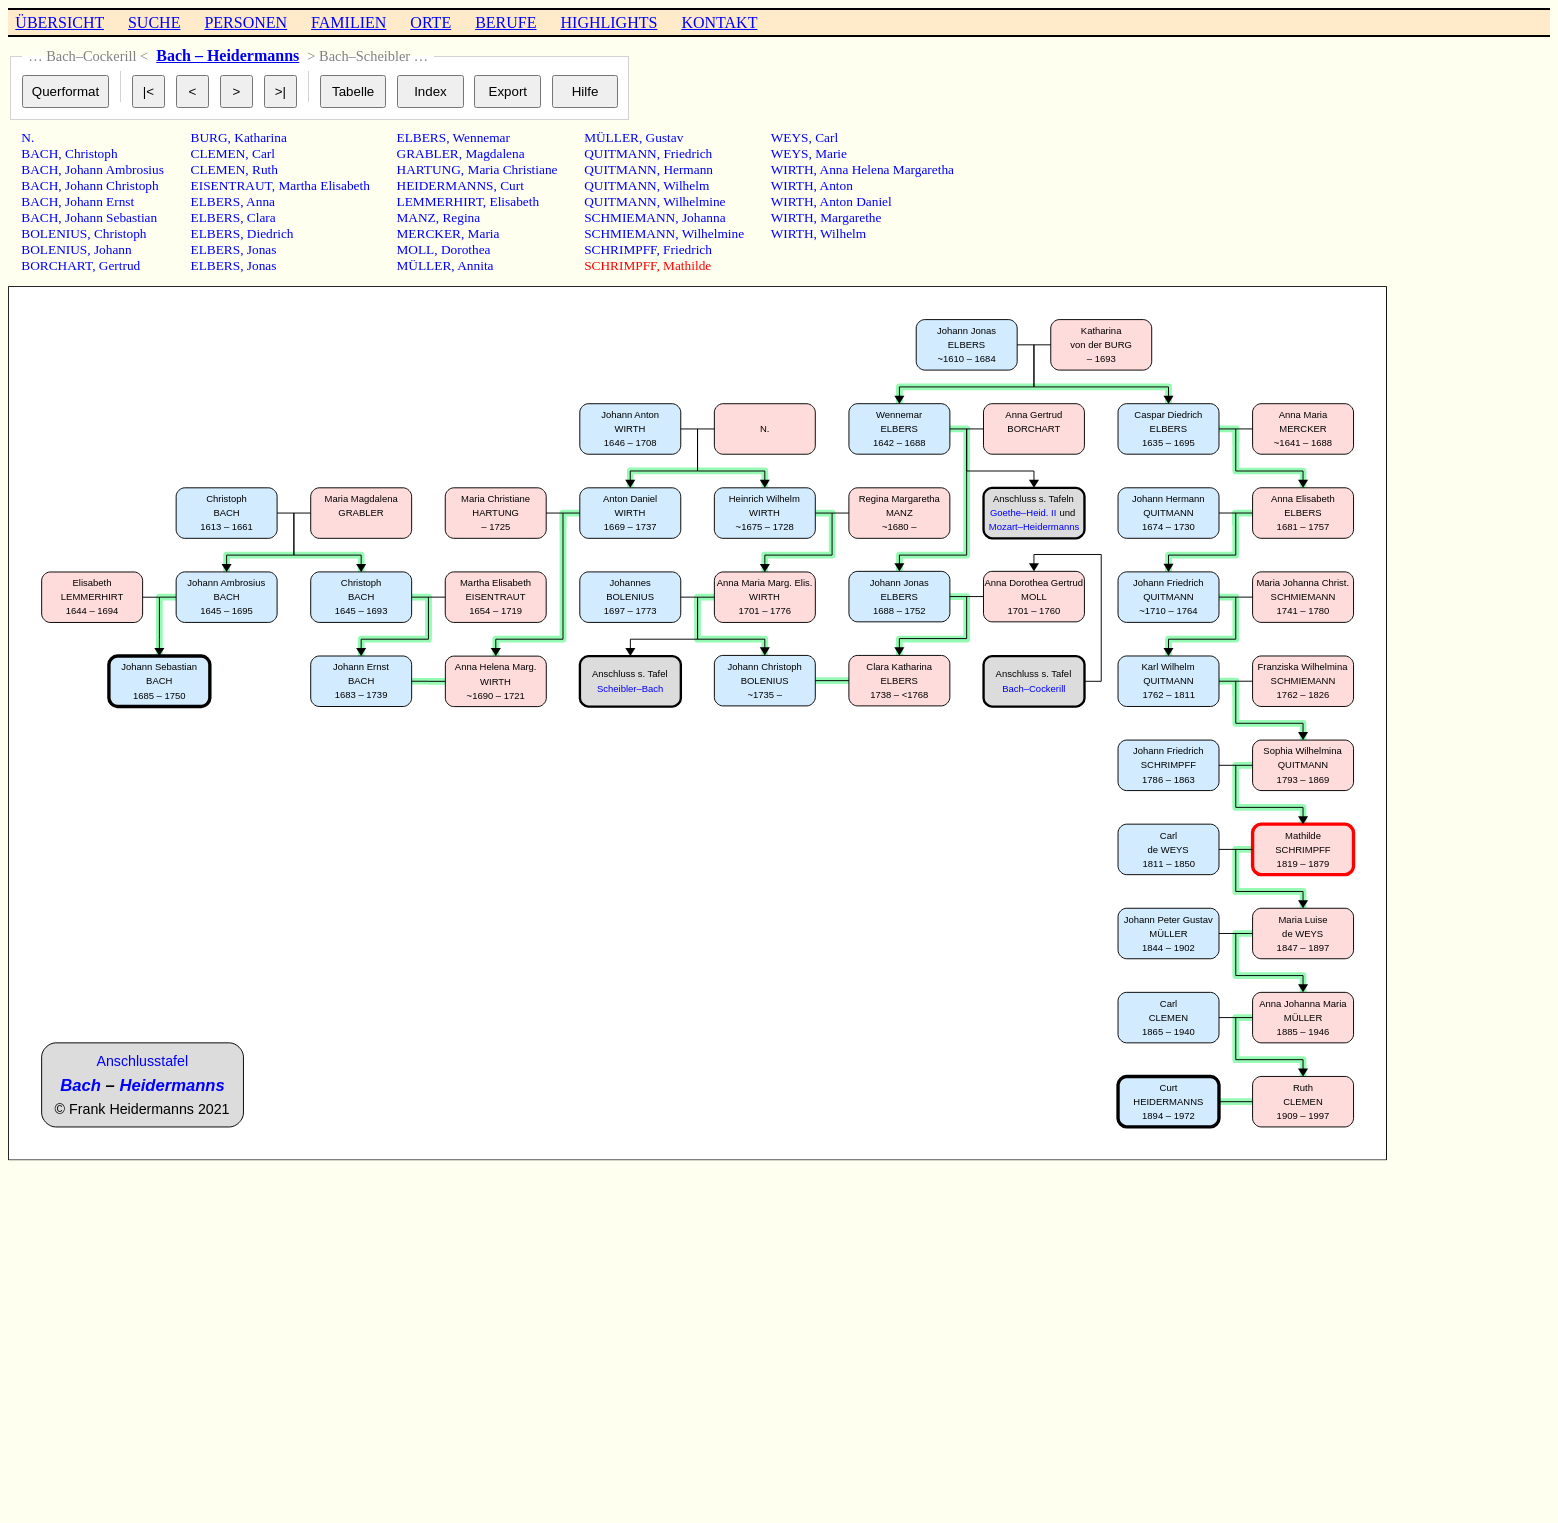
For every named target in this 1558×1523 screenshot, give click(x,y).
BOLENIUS (54, 233)
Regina (461, 217)
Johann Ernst (99, 201)
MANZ (416, 217)
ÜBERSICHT (59, 22)
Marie (831, 153)
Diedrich (270, 233)
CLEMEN (218, 153)
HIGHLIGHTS (609, 22)
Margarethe (850, 217)
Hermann (688, 169)
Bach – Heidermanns (227, 55)
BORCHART (56, 265)
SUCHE (154, 22)
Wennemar (481, 137)
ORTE (430, 22)
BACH (39, 153)
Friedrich (687, 153)
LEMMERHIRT (440, 201)
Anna (260, 201)
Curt (512, 185)
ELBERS (216, 201)
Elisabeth (515, 201)
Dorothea (466, 249)
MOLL (416, 249)
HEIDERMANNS (445, 185)
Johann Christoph (112, 185)
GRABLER (428, 153)
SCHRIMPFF (620, 249)
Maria (484, 233)
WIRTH (792, 169)
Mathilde (687, 265)
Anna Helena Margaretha (887, 169)
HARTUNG (429, 169)
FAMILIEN (348, 22)
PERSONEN (245, 22)
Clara (261, 217)
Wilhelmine (694, 201)
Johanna (704, 217)
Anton (836, 185)
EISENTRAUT (231, 185)
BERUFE (505, 22)
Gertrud (119, 265)
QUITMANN (620, 153)
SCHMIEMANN (629, 217)
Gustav (665, 137)
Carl (263, 153)
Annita (475, 265)
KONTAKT (719, 22)
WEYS (790, 137)
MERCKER (429, 233)
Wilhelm (686, 185)
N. (27, 137)
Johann (113, 249)
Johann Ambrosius (114, 169)
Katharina (260, 137)
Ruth (265, 169)
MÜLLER (424, 265)
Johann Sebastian (111, 217)
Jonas (262, 249)
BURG (209, 137)
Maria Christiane (513, 169)
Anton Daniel (856, 201)
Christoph (91, 153)
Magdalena (494, 153)
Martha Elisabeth (323, 185)
